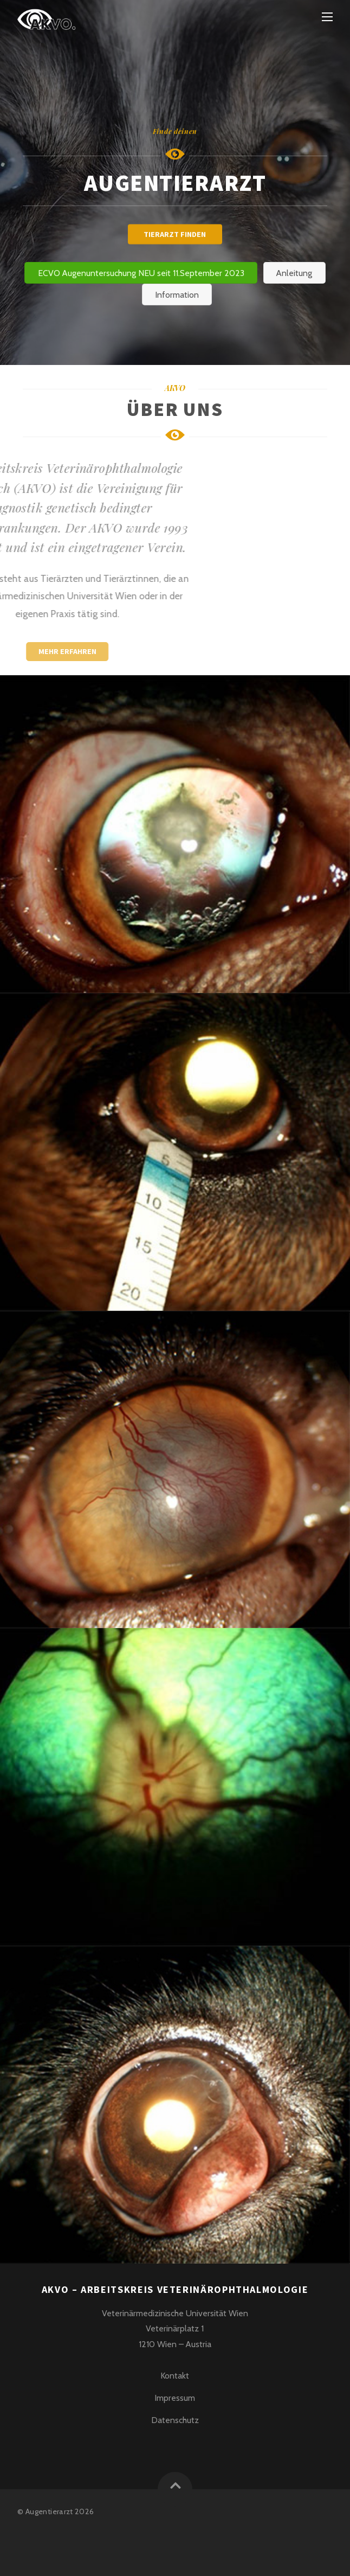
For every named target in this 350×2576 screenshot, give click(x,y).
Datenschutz (175, 2420)
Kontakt (174, 2375)
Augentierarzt (49, 2511)
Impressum (174, 2398)
